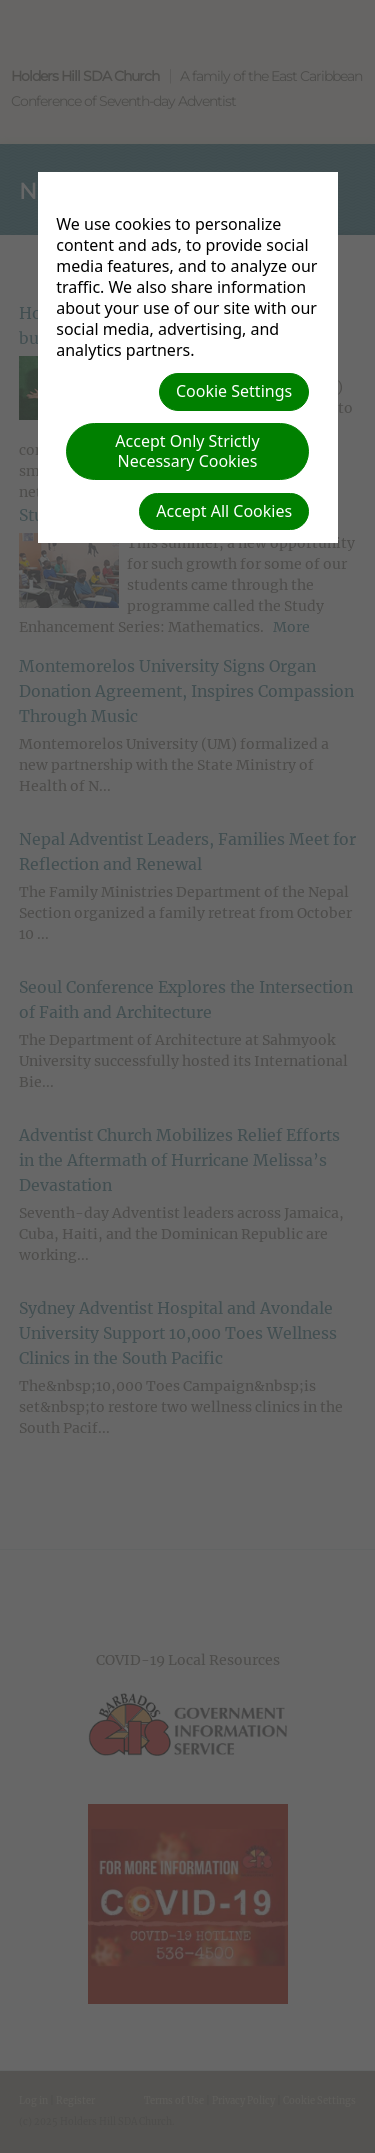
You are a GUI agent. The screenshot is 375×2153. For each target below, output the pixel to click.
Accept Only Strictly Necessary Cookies (187, 450)
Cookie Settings (234, 391)
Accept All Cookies (224, 511)
